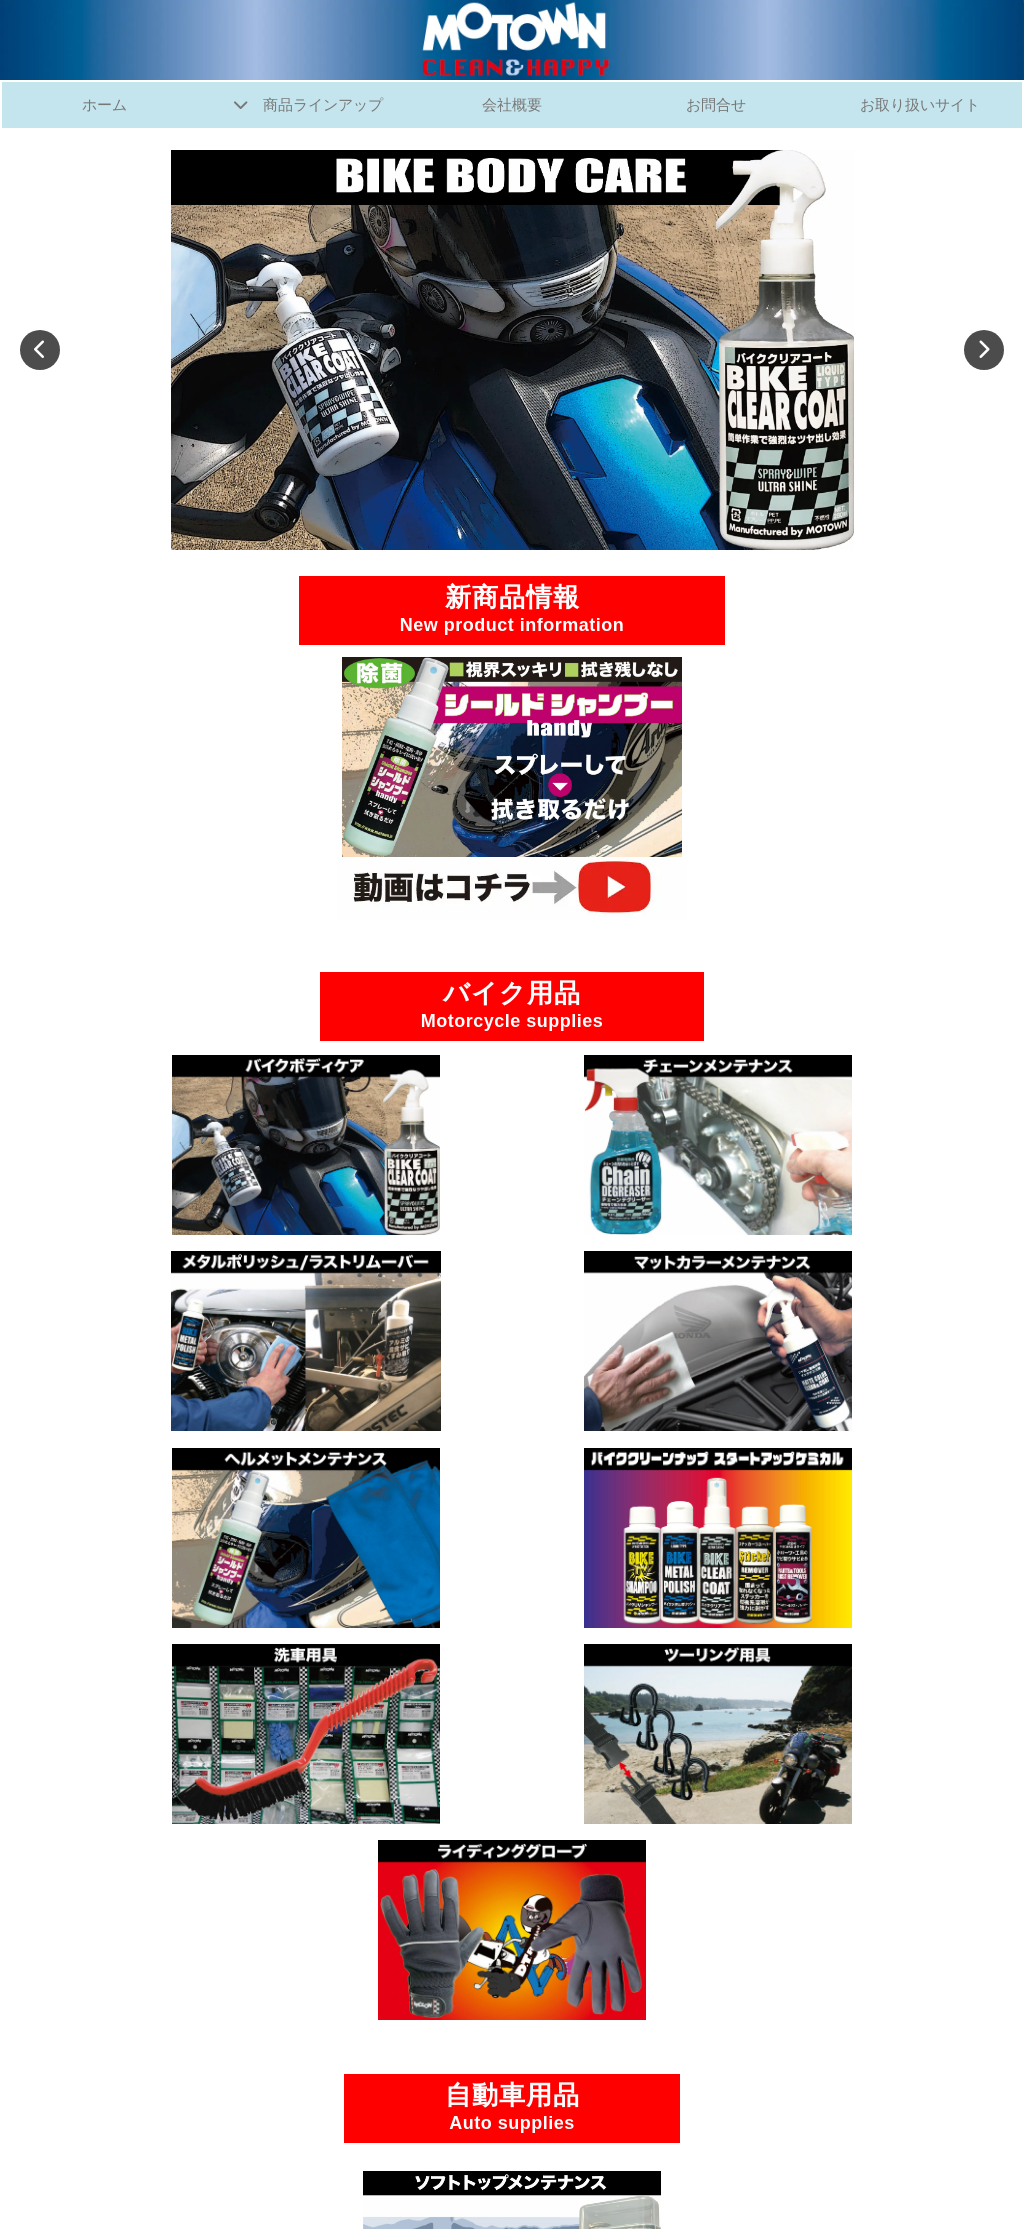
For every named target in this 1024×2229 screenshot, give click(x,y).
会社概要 (512, 106)
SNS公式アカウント (512, 2103)
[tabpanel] (512, 352)
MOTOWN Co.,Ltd (489, 2187)
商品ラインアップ (324, 106)
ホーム (104, 106)
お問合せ (716, 106)
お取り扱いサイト (920, 106)
